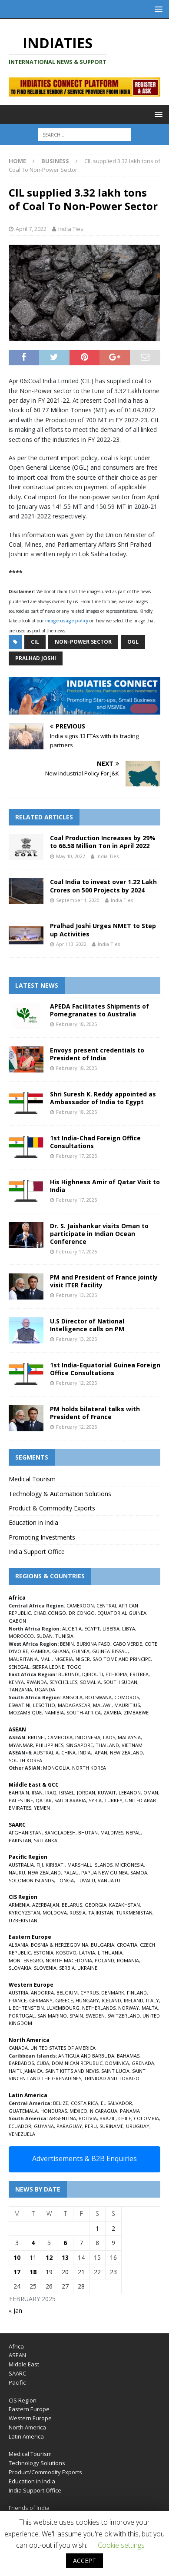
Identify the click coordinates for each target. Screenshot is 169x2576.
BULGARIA (102, 1944)
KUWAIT (107, 1792)
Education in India (33, 1522)
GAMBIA (40, 1651)
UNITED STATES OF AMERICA (63, 2048)
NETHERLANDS (99, 2008)
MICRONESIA (129, 1864)
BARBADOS (21, 2063)
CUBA (42, 2063)
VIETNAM (132, 1745)
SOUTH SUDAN (120, 1682)
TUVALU (85, 1880)
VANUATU (109, 1880)
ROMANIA (128, 1960)
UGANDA (45, 1689)
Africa (16, 2346)
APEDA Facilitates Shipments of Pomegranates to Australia (99, 1010)
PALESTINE (21, 1800)
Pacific (17, 2382)
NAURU (17, 1872)
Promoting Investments (42, 1537)
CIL (35, 641)
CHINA (68, 1752)
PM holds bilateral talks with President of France (95, 1413)
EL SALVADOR (116, 2103)
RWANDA (37, 1682)
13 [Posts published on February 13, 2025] (65, 2257)
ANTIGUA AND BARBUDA (86, 2055)
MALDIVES (111, 1832)
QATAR (44, 1800)
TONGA (65, 1880)
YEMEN (42, 1807)
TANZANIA (20, 1689)
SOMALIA (90, 1682)
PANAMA (130, 2111)
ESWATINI (19, 1705)
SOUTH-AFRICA (83, 1712)
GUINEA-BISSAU (110, 1651)
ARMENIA (19, 1904)
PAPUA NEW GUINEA (104, 1872)
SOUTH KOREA (25, 1760)
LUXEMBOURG (63, 2008)
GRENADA (143, 2063)
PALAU (71, 1872)
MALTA (150, 2008)
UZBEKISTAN (23, 1920)
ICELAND (111, 2000)
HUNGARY (87, 2000)
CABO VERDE (127, 1643)
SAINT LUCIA (115, 2071)
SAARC (17, 2373)
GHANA (60, 1651)
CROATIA (127, 1944)
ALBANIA (18, 1944)
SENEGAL (19, 1667)
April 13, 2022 (71, 944)
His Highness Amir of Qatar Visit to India (105, 1186)
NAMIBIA (54, 1712)
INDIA (84, 1752)
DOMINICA (117, 2063)
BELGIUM (67, 1992)
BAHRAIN (19, 1792)
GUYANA (44, 2126)
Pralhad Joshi (35, 658)
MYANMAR (21, 1745)
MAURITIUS (127, 1705)
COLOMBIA (146, 2118)
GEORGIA (95, 1904)
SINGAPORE (79, 1745)
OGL (133, 641)
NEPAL (133, 1832)
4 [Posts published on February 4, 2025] (33, 2243)
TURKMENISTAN (134, 1912)
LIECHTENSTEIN (26, 2008)
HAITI (15, 2071)
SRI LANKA (45, 1840)
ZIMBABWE (136, 1712)
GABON (17, 1620)
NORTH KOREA (89, 1767)
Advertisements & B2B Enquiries (84, 2158)
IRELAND (133, 2000)
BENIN (67, 1643)
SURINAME (111, 2126)
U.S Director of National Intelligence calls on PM (87, 1325)
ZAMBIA (112, 1712)
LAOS (109, 1737)
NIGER (83, 1659)
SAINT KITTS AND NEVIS (72, 2071)
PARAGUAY (69, 2126)
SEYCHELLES (63, 1682)
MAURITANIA (23, 1659)
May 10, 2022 (70, 856)
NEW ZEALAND (126, 1752)
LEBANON (130, 1792)
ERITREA (139, 1674)
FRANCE (18, 2000)
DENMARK (112, 1992)
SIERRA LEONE (48, 1667)
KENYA (16, 1682)
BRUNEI (36, 1737)
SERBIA (67, 1968)
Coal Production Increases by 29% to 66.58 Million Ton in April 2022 (103, 842)
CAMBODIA (60, 1737)
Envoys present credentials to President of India (97, 1054)
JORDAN (86, 1792)
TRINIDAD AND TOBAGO (111, 2078)
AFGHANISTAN (25, 1832)
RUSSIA (78, 1912)
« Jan (15, 2310)
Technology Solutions (37, 2463)
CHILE (124, 2118)
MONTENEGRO (26, 1960)
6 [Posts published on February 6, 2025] (65, 2243)
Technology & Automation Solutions (60, 1494)
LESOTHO (44, 1705)
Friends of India (29, 2508)
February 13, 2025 (76, 1295)
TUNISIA (64, 1636)
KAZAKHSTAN (124, 1904)
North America (27, 2427)
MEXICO (78, 2111)
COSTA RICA (84, 2103)
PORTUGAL (22, 2015)
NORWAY (128, 2008)
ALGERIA (72, 1628)
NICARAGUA (103, 2111)
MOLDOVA (55, 1912)
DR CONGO (82, 1613)
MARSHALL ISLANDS (90, 1864)
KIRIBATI (55, 1864)
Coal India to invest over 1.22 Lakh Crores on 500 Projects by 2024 (103, 886)
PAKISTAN (20, 1840)
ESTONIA (43, 1952)
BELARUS (72, 1904)
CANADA (18, 2048)
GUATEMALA (23, 2111)
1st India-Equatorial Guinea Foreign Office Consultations (105, 1369)
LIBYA (128, 1628)
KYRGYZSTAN (24, 1912)
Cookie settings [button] (121, 2545)
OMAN (150, 1792)
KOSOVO (66, 1952)
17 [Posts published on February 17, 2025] (16, 2272)
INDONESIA (87, 1737)
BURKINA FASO (93, 1643)
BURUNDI (69, 1674)
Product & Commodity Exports (52, 1508)
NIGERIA (63, 1659)
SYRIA (95, 1800)
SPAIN (76, 2015)
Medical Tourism (32, 1479)
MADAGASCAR (74, 1705)
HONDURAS (53, 2111)
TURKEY (113, 1800)
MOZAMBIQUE (25, 1712)
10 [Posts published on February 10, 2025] (16, 2257)
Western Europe (30, 2418)
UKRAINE (87, 1968)
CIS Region (22, 2400)
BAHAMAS (128, 2055)
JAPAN (100, 1752)
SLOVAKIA (20, 1968)
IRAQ (50, 1792)
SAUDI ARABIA (70, 1800)
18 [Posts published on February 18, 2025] (33, 2272)
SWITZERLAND (123, 2015)
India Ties (70, 229)
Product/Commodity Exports (45, 2472)
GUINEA (80, 1651)
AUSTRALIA (46, 1752)
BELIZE (60, 2103)
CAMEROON (80, 1605)
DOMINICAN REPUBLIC (77, 2063)
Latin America (26, 2436)
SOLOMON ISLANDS (31, 1880)
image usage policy (66, 621)
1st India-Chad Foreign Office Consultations (95, 1142)
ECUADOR (20, 2126)
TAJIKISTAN (100, 1912)
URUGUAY (137, 2126)
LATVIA (87, 1952)
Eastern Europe (29, 2409)
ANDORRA (42, 1992)
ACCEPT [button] (84, 2560)
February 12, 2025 (76, 1383)
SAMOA (138, 1872)
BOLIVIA (88, 2118)
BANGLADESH (60, 1832)
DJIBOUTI (92, 1674)
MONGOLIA (56, 1767)
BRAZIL (107, 2118)
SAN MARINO (52, 2015)
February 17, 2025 (76, 1156)
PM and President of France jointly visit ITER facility (104, 1281)
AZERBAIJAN (45, 1904)
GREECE (64, 2000)
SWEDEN (95, 2015)
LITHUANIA (110, 1952)
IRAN (37, 1792)
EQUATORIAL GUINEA (121, 1613)
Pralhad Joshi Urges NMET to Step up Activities (103, 930)
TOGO (74, 1667)
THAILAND (107, 1745)
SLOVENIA (45, 1968)
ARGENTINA (62, 2118)
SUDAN (44, 1636)
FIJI (39, 1864)
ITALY (152, 2000)
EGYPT (92, 1628)
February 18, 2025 (76, 1024)
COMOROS (126, 1697)
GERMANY (41, 2000)
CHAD (39, 1613)
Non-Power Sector (83, 641)
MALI (46, 1659)
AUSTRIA (18, 1992)
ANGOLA (73, 1697)
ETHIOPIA (116, 1674)
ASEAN (17, 1729)
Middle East (24, 2364)
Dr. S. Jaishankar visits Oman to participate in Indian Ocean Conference (99, 1234)
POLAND (104, 1960)
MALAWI (102, 1705)
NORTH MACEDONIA (69, 1960)
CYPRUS (89, 1992)
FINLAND (137, 1992)
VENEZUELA (22, 2134)
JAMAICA (33, 2071)
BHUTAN (88, 1832)
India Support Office (37, 1551)
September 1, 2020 (77, 900)
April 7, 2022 (31, 229)
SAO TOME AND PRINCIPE (122, 1659)
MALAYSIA (129, 1737)
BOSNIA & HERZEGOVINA (59, 1944)
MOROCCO (21, 1636)
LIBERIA (111, 1628)
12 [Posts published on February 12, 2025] (49, 2257)
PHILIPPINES (49, 1745)
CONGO (57, 1613)
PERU (91, 2126)
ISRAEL (66, 1792)
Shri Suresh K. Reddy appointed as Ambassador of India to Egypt (103, 1098)
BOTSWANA (98, 1697)
